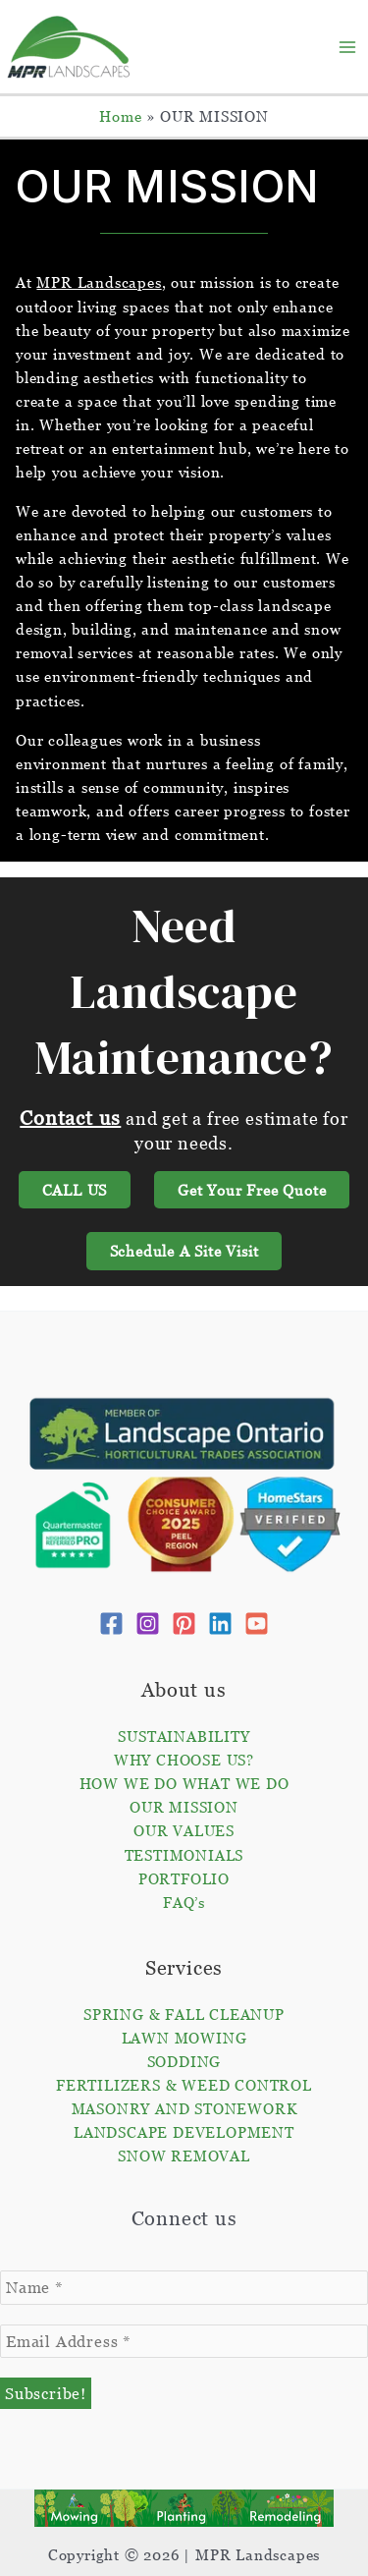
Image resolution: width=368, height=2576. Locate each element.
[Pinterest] (184, 1623)
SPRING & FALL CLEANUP (184, 2014)
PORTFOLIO (184, 1878)
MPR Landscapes (98, 282)
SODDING (184, 2061)
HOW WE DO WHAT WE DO (184, 1783)
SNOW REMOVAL (184, 2155)
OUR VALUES (184, 1830)
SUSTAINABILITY (183, 1736)
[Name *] (184, 2287)
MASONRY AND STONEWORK (184, 2108)
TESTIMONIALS (184, 1855)
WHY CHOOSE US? (184, 1759)
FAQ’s (184, 1902)
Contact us (70, 1118)
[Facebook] (111, 1623)
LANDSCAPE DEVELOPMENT (184, 2132)
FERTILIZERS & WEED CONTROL (184, 2085)
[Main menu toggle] (347, 47)
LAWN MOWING (184, 2037)
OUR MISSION (184, 1807)
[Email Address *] (184, 2341)
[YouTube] (256, 1623)
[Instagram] (147, 1623)
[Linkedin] (220, 1623)
